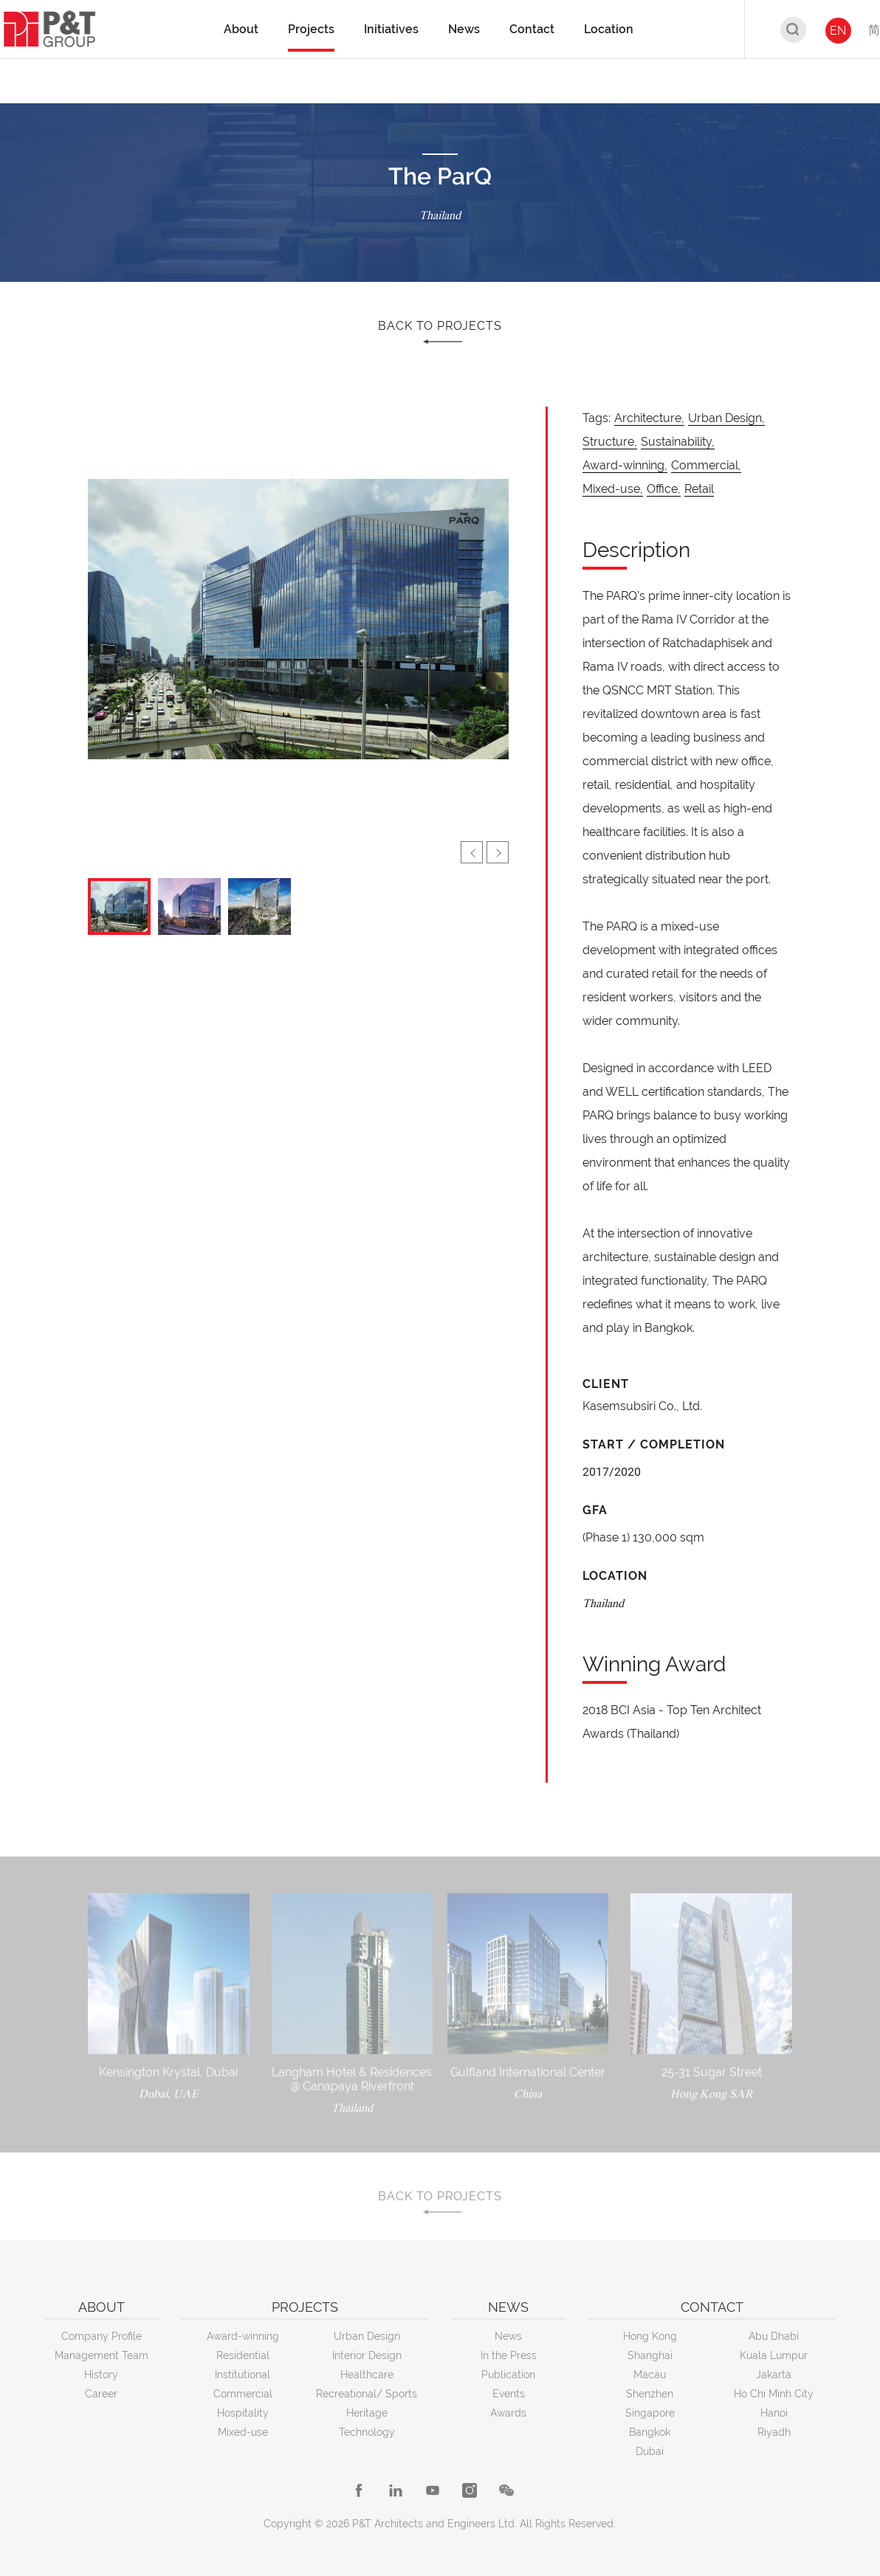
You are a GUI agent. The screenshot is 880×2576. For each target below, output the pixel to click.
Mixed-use (243, 2432)
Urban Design (367, 2336)
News (508, 2336)
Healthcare (366, 2374)
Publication (508, 2374)
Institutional (242, 2374)
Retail (699, 489)
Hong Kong (650, 2336)
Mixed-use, (612, 489)
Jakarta (773, 2374)
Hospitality (243, 2413)
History (101, 2374)
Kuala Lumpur (774, 2355)
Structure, (609, 442)
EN (838, 31)
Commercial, (706, 465)
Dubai (650, 2451)
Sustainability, (678, 442)
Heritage (367, 2413)
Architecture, (649, 418)
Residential (242, 2355)
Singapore (650, 2413)
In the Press (509, 2355)
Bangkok (649, 2432)
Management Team (101, 2355)
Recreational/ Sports (366, 2394)
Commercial (242, 2394)
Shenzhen (649, 2394)
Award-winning (243, 2336)
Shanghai (650, 2355)
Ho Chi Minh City (774, 2394)
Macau (649, 2374)
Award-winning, (624, 465)
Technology (367, 2432)
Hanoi (774, 2413)
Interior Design (367, 2355)
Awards (508, 2413)
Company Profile (101, 2336)
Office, (664, 489)
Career (101, 2394)
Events (508, 2394)
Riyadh (774, 2432)
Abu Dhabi (774, 2336)
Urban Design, (726, 418)
